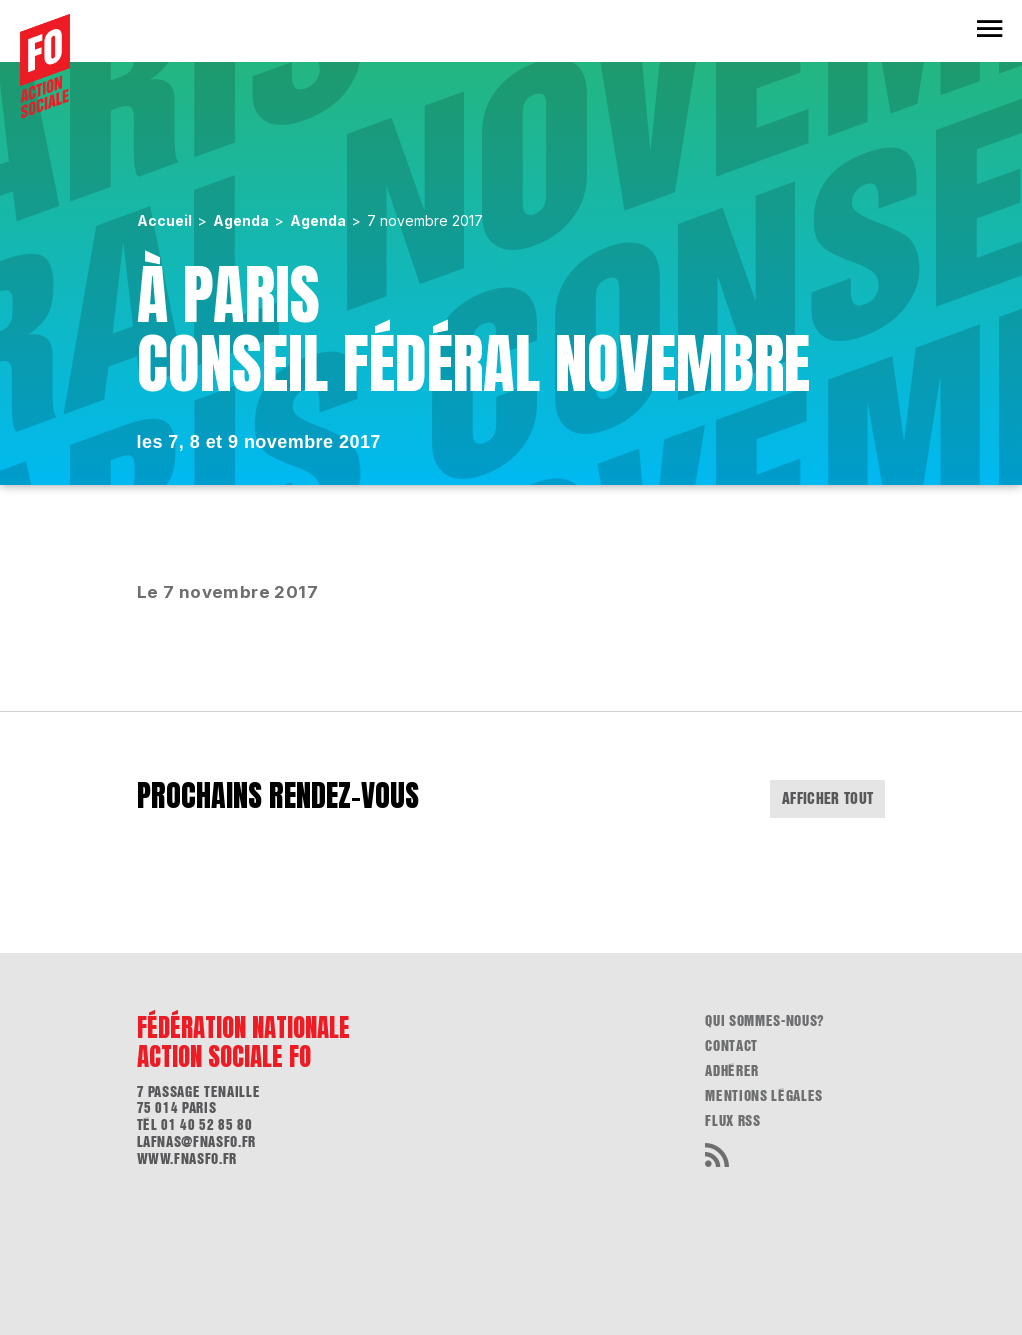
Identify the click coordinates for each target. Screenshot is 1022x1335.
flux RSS (732, 1121)
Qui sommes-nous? (764, 1021)
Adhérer (732, 1071)
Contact (731, 1046)
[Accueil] (45, 66)
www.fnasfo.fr (187, 1159)
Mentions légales (763, 1096)
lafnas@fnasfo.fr (196, 1142)
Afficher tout (828, 798)
